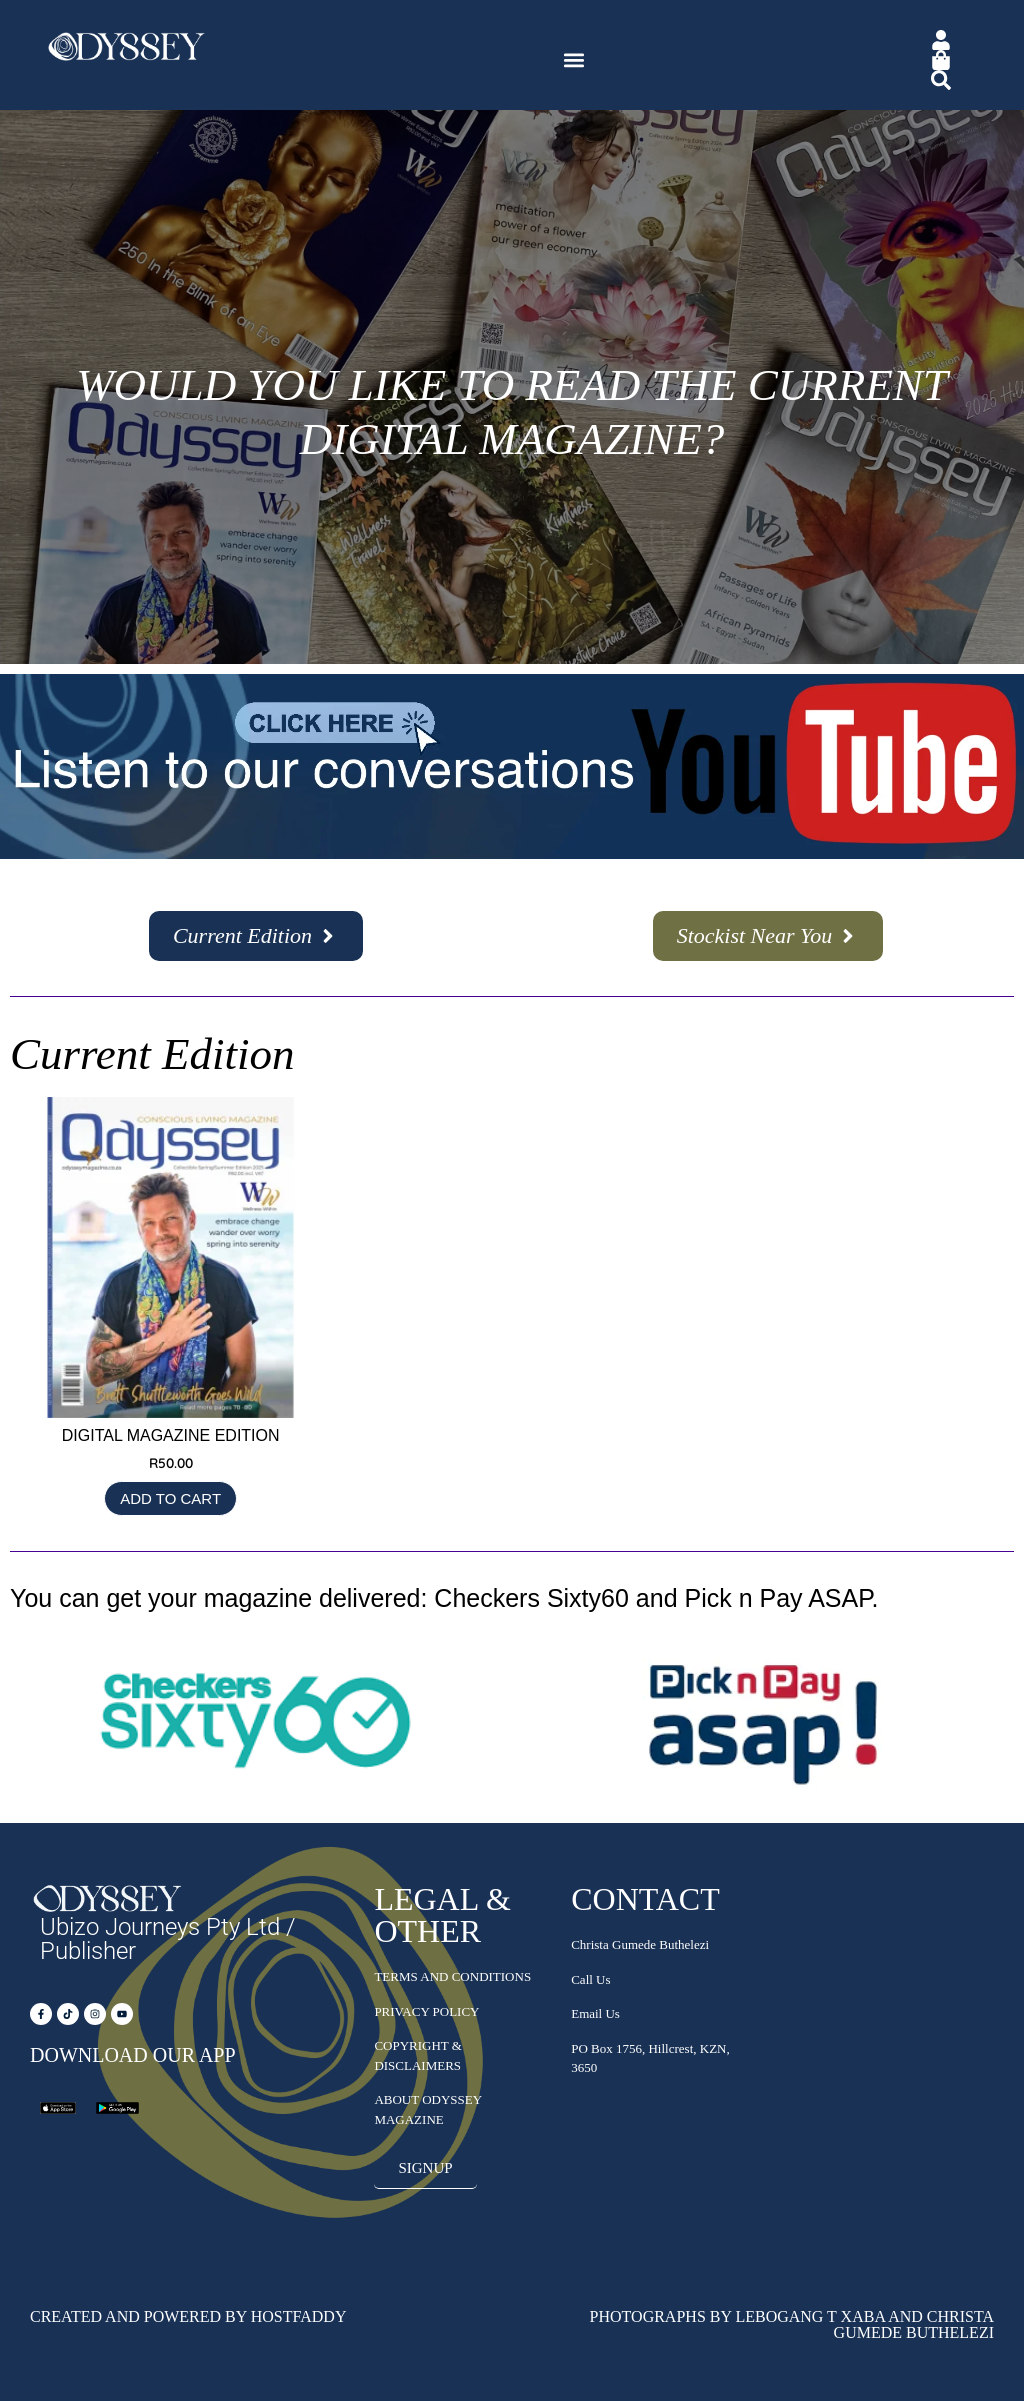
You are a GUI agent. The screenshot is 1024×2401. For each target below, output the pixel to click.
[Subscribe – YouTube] (512, 853)
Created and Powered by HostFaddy (188, 2316)
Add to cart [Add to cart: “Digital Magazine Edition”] (170, 1498)
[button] (574, 60)
